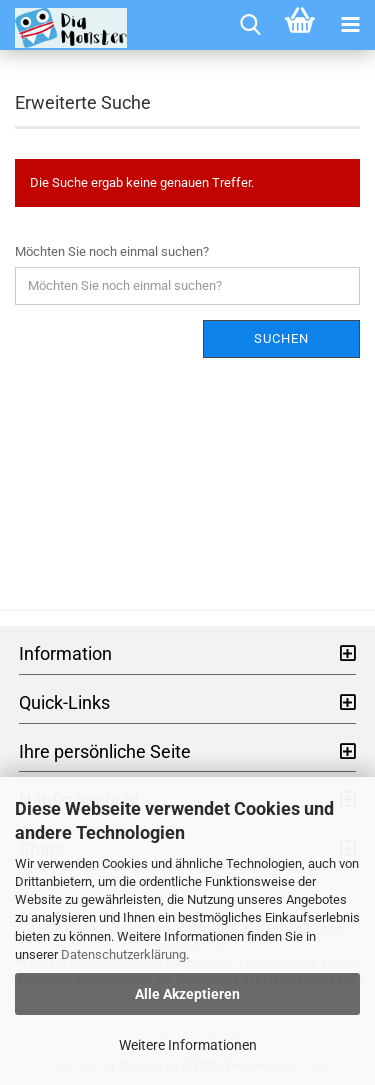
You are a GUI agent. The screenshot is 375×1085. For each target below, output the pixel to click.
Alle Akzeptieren (187, 994)
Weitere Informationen (188, 1045)
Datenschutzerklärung (123, 954)
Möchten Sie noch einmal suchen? (112, 251)
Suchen (281, 338)
